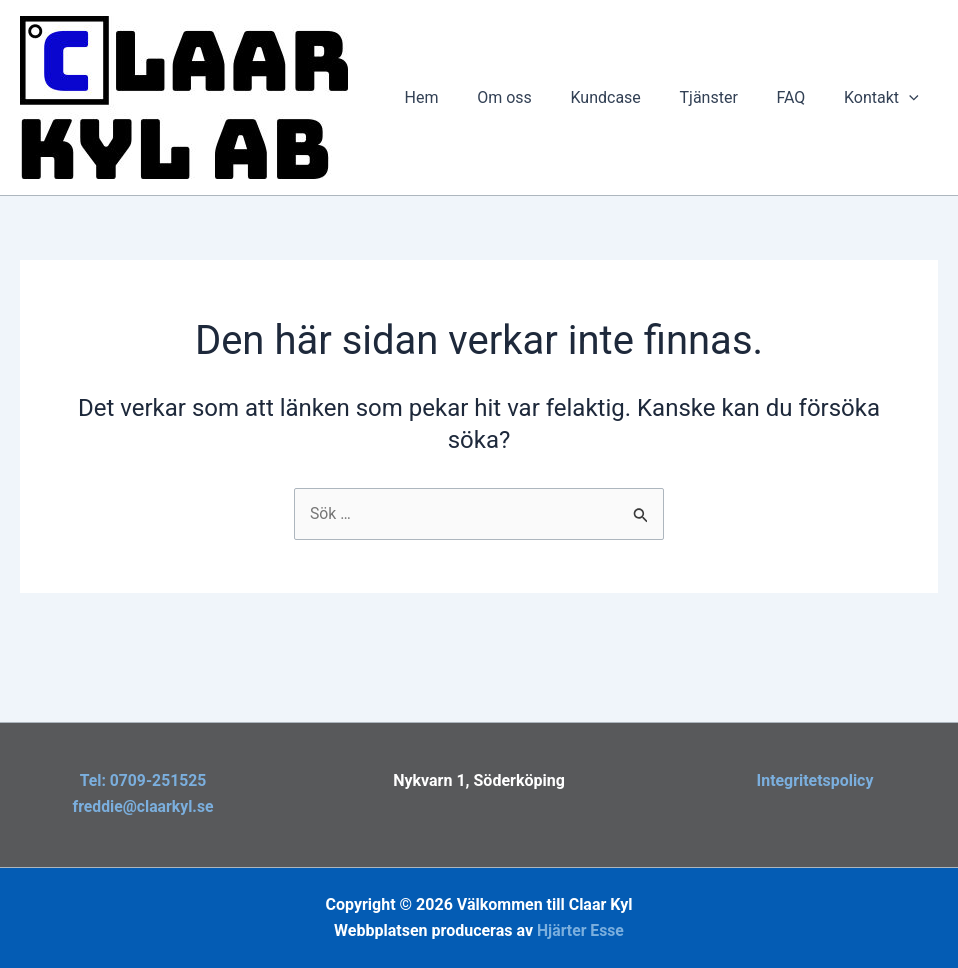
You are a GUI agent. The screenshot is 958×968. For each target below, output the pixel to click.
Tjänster (725, 97)
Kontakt (884, 98)
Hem (458, 97)
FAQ (800, 97)
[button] (912, 98)
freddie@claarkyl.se (142, 806)
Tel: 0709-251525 (143, 780)
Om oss (534, 97)
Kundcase (629, 97)
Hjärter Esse (580, 930)
